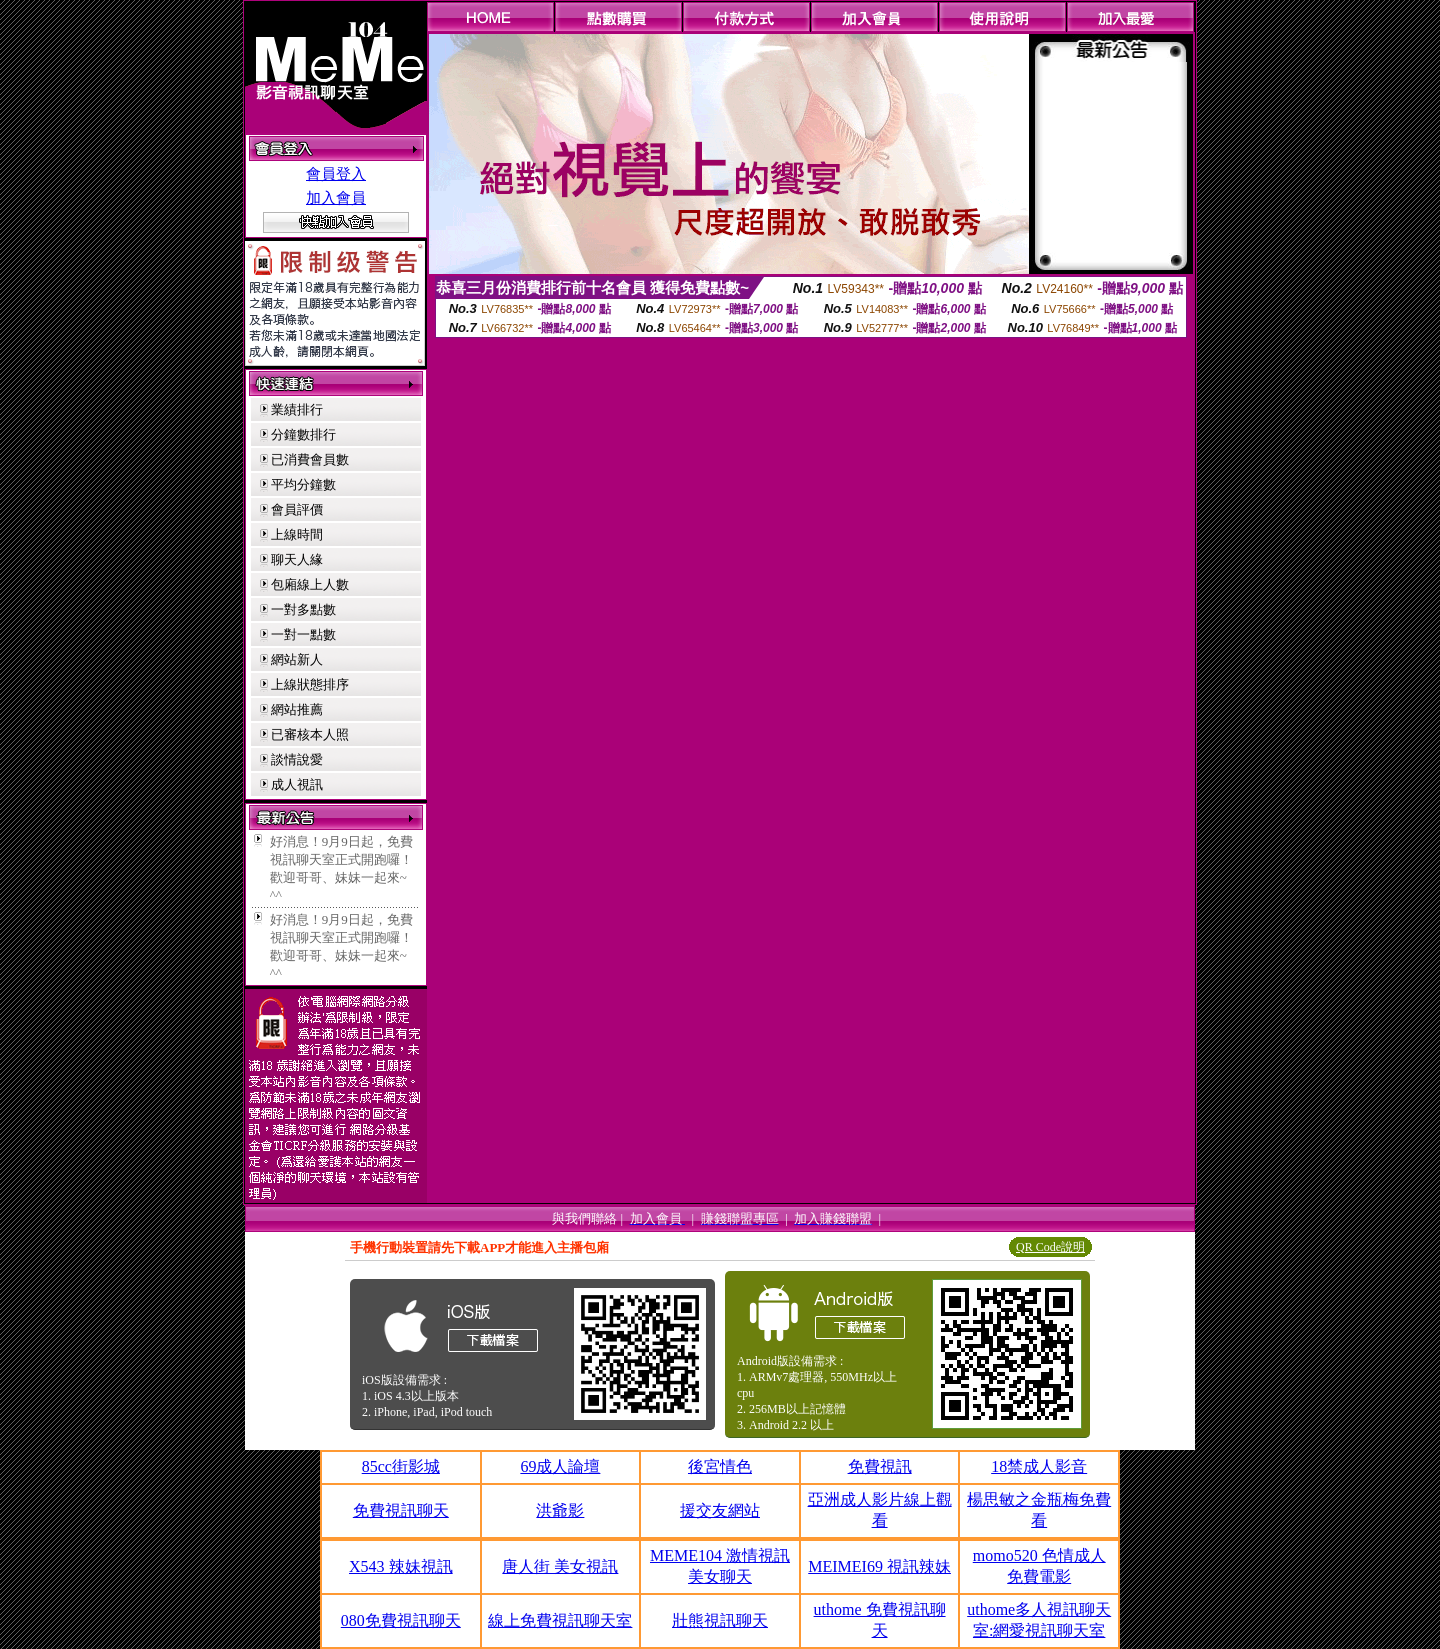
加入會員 (336, 198)
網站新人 (297, 659)
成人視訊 (297, 784)
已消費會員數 (310, 459)
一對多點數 (303, 609)
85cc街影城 (401, 1466)
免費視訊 (880, 1466)
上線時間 (297, 534)
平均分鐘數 (303, 484)
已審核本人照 (310, 734)
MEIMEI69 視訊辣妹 (879, 1566)
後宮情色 (720, 1466)
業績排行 (297, 409)
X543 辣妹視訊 (401, 1566)
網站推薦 (297, 709)
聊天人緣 (297, 559)
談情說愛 (297, 759)
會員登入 (336, 174)
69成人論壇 (560, 1466)
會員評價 (297, 509)
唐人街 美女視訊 (560, 1566)
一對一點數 (303, 634)
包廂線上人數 (310, 584)
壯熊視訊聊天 (720, 1620)
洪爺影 (560, 1510)
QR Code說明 (1050, 1247)
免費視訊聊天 (401, 1510)
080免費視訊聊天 (401, 1620)
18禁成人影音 (1039, 1466)
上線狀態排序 (310, 684)
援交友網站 (720, 1510)
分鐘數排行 (303, 434)
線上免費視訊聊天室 (560, 1620)
